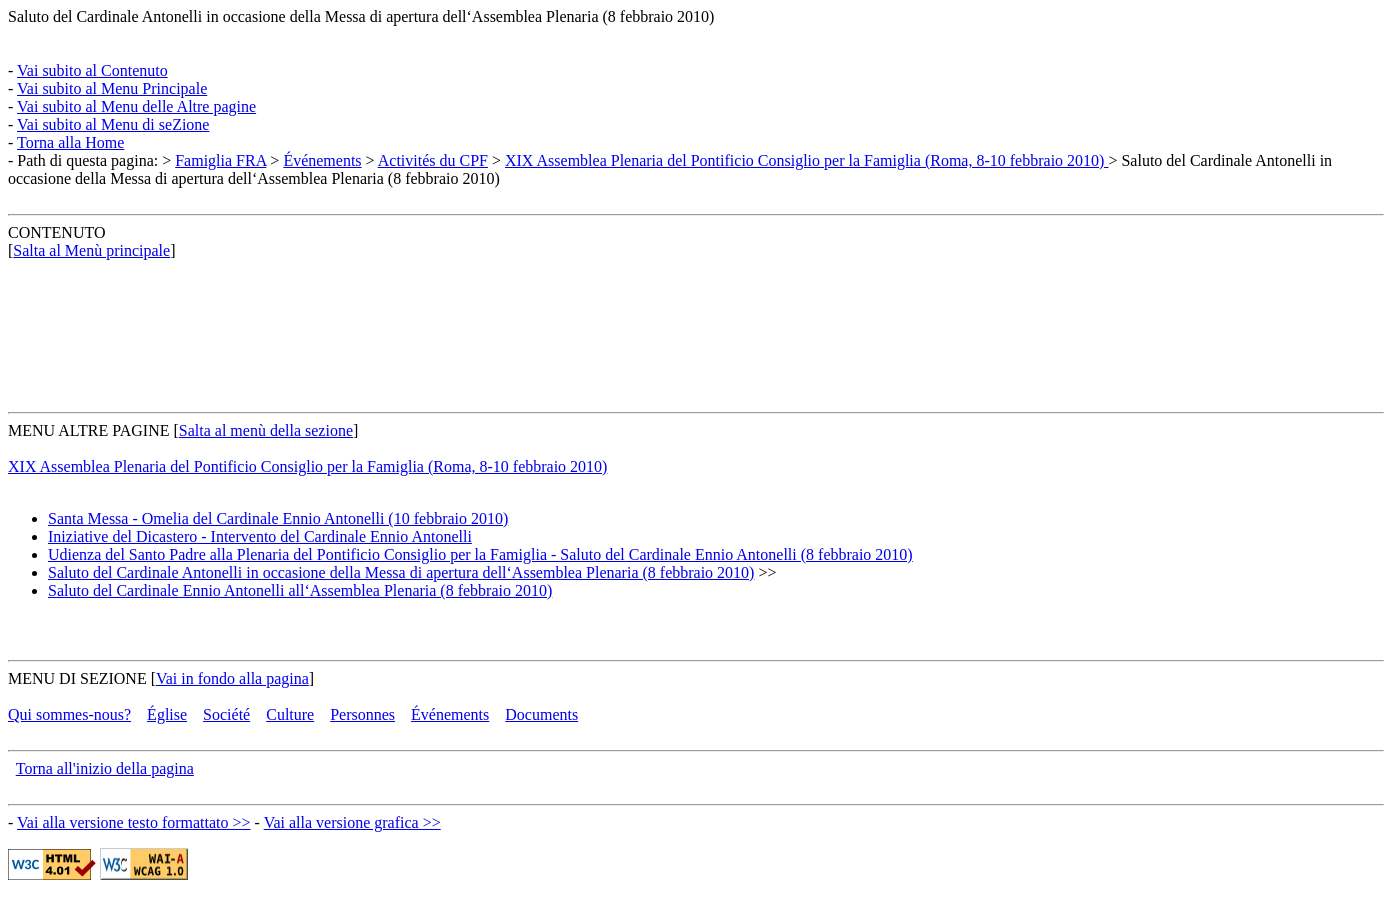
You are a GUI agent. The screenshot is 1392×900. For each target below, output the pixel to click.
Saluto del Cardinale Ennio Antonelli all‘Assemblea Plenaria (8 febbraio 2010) (300, 590)
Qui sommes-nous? (69, 714)
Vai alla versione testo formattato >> (134, 822)
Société (226, 714)
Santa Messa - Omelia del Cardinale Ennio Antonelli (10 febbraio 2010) (278, 518)
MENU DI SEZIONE (77, 678)
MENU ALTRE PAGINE (89, 430)
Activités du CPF (433, 160)
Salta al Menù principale (91, 250)
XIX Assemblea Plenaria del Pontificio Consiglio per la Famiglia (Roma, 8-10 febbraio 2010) (806, 160)
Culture (290, 714)
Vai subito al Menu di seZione (113, 124)
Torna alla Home (70, 142)
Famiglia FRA (220, 160)
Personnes (362, 714)
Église (167, 714)
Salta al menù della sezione (266, 430)
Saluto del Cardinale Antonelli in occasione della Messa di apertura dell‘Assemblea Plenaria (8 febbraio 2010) (361, 16)
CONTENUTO (56, 232)
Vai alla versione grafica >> (352, 822)
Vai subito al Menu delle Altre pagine (136, 106)
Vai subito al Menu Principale (112, 88)
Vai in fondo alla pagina (232, 678)
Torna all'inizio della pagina (105, 768)
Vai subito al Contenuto (92, 70)
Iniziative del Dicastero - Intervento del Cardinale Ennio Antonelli (260, 536)
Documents (541, 714)
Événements (322, 160)
